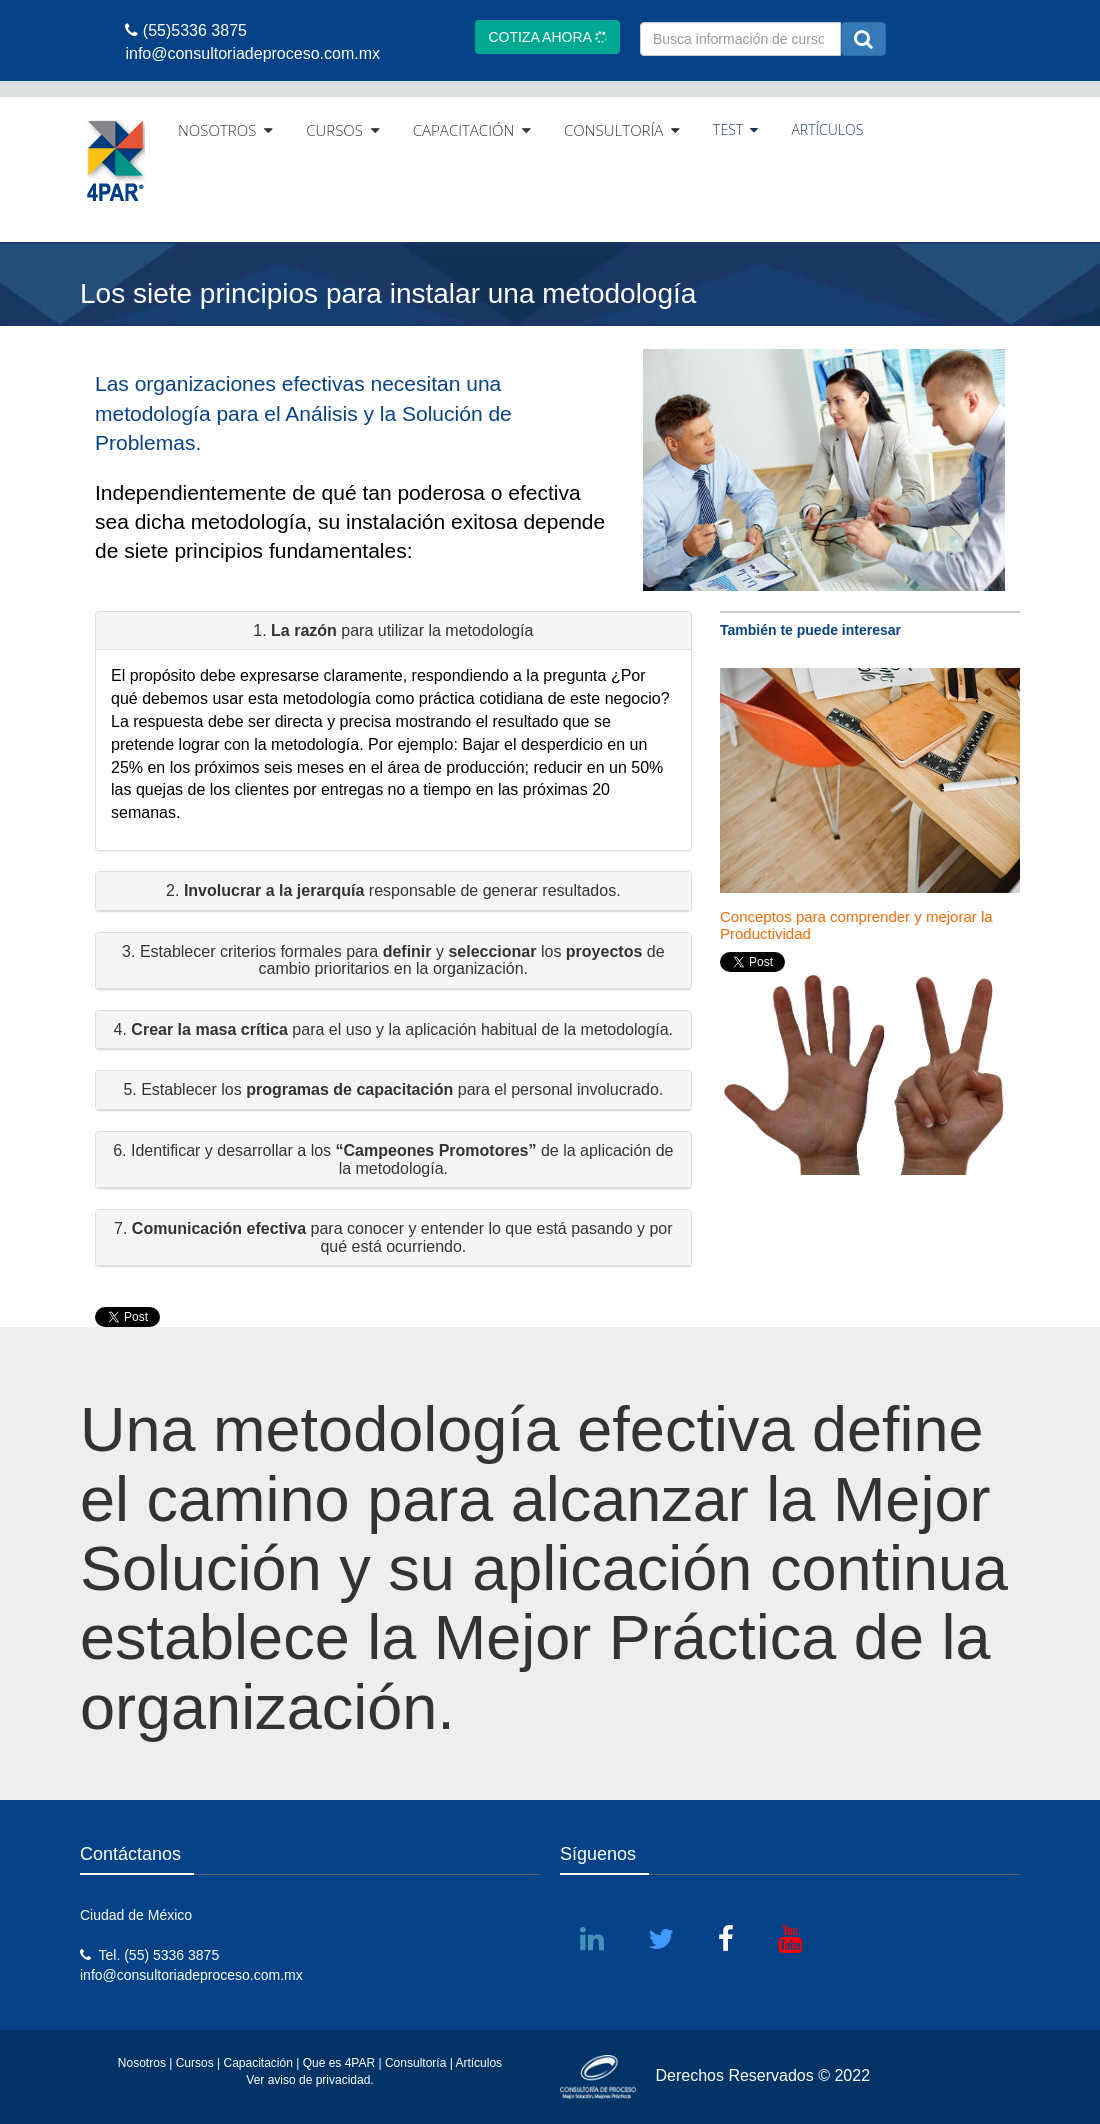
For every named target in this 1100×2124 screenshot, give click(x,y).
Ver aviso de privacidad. (309, 2080)
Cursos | (198, 2063)
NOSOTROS (225, 130)
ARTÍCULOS (827, 129)
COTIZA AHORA (547, 37)
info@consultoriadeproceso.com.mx (191, 1975)
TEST (735, 129)
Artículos (478, 2063)
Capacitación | (262, 2063)
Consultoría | (419, 2063)
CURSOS (343, 130)
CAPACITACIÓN (472, 130)
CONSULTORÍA (622, 130)
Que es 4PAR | (342, 2063)
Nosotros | (145, 2063)
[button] (393, 631)
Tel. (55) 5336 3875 (149, 1955)
